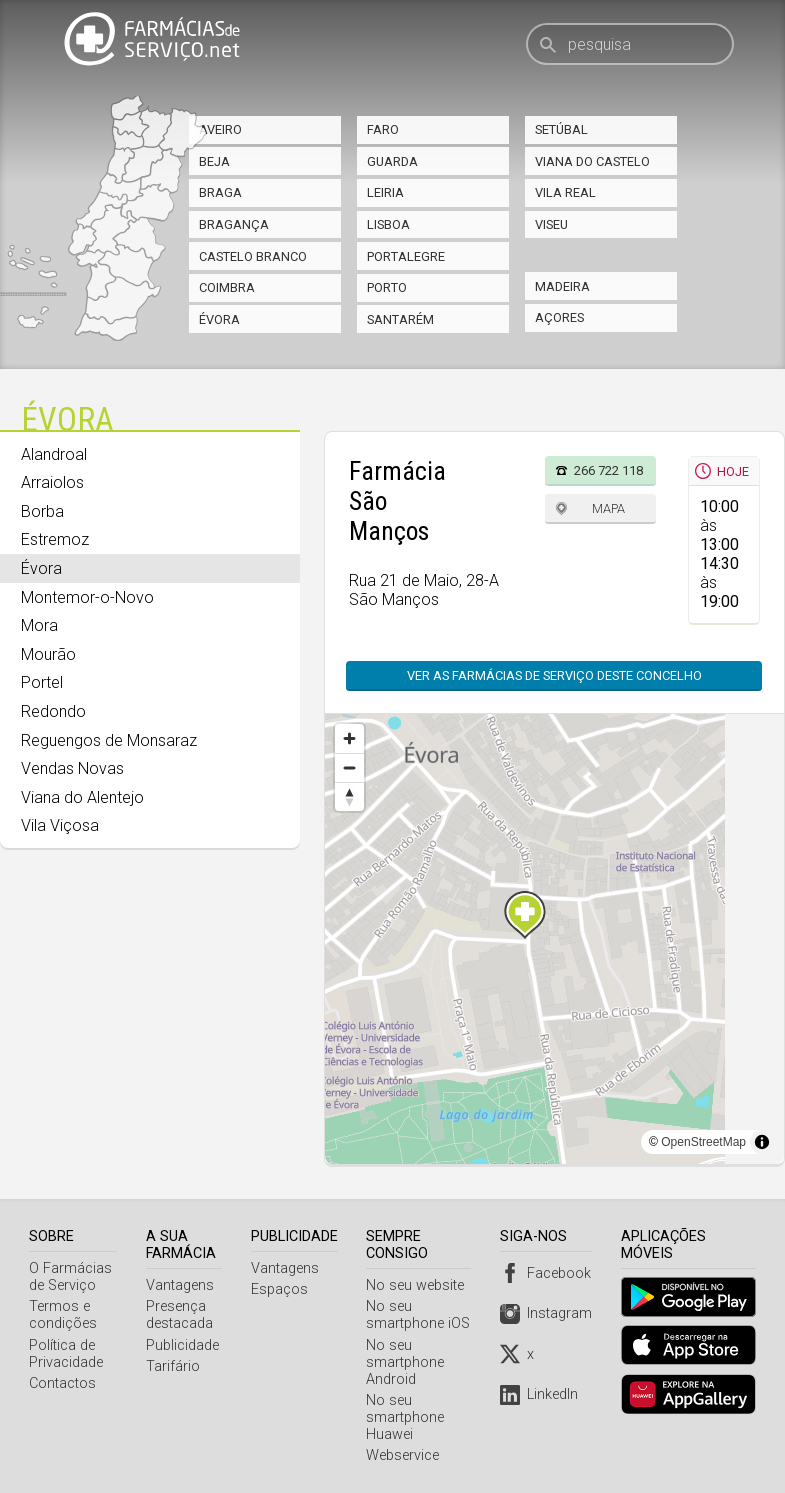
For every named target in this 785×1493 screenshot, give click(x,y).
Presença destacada (181, 1315)
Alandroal (54, 454)
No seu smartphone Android (409, 1362)
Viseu (551, 224)
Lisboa (388, 224)
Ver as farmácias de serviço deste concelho (554, 675)
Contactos (62, 1383)
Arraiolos (52, 482)
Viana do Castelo (592, 161)
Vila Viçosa (60, 825)
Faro (383, 129)
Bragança (234, 224)
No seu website (419, 1285)
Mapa (608, 508)
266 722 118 (608, 470)
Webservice (406, 1455)
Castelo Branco (253, 256)
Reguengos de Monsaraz (109, 740)
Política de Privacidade (66, 1354)
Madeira (562, 286)
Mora (39, 625)
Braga (220, 192)
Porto (387, 287)
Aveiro (220, 129)
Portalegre (406, 256)
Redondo (53, 711)
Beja (214, 161)
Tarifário (175, 1366)
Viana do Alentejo (82, 797)
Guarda (392, 161)
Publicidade (184, 1345)
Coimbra (227, 287)
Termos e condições (63, 1315)
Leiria (385, 192)
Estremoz (55, 539)
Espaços (282, 1289)
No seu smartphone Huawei (409, 1417)
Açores (559, 317)
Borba (42, 511)
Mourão (48, 654)
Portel (42, 682)
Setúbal (561, 129)
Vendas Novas (72, 768)
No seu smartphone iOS (422, 1315)
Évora (219, 319)
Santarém (400, 319)
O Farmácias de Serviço (70, 1277)
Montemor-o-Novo (87, 597)
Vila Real (565, 192)
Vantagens (182, 1285)
